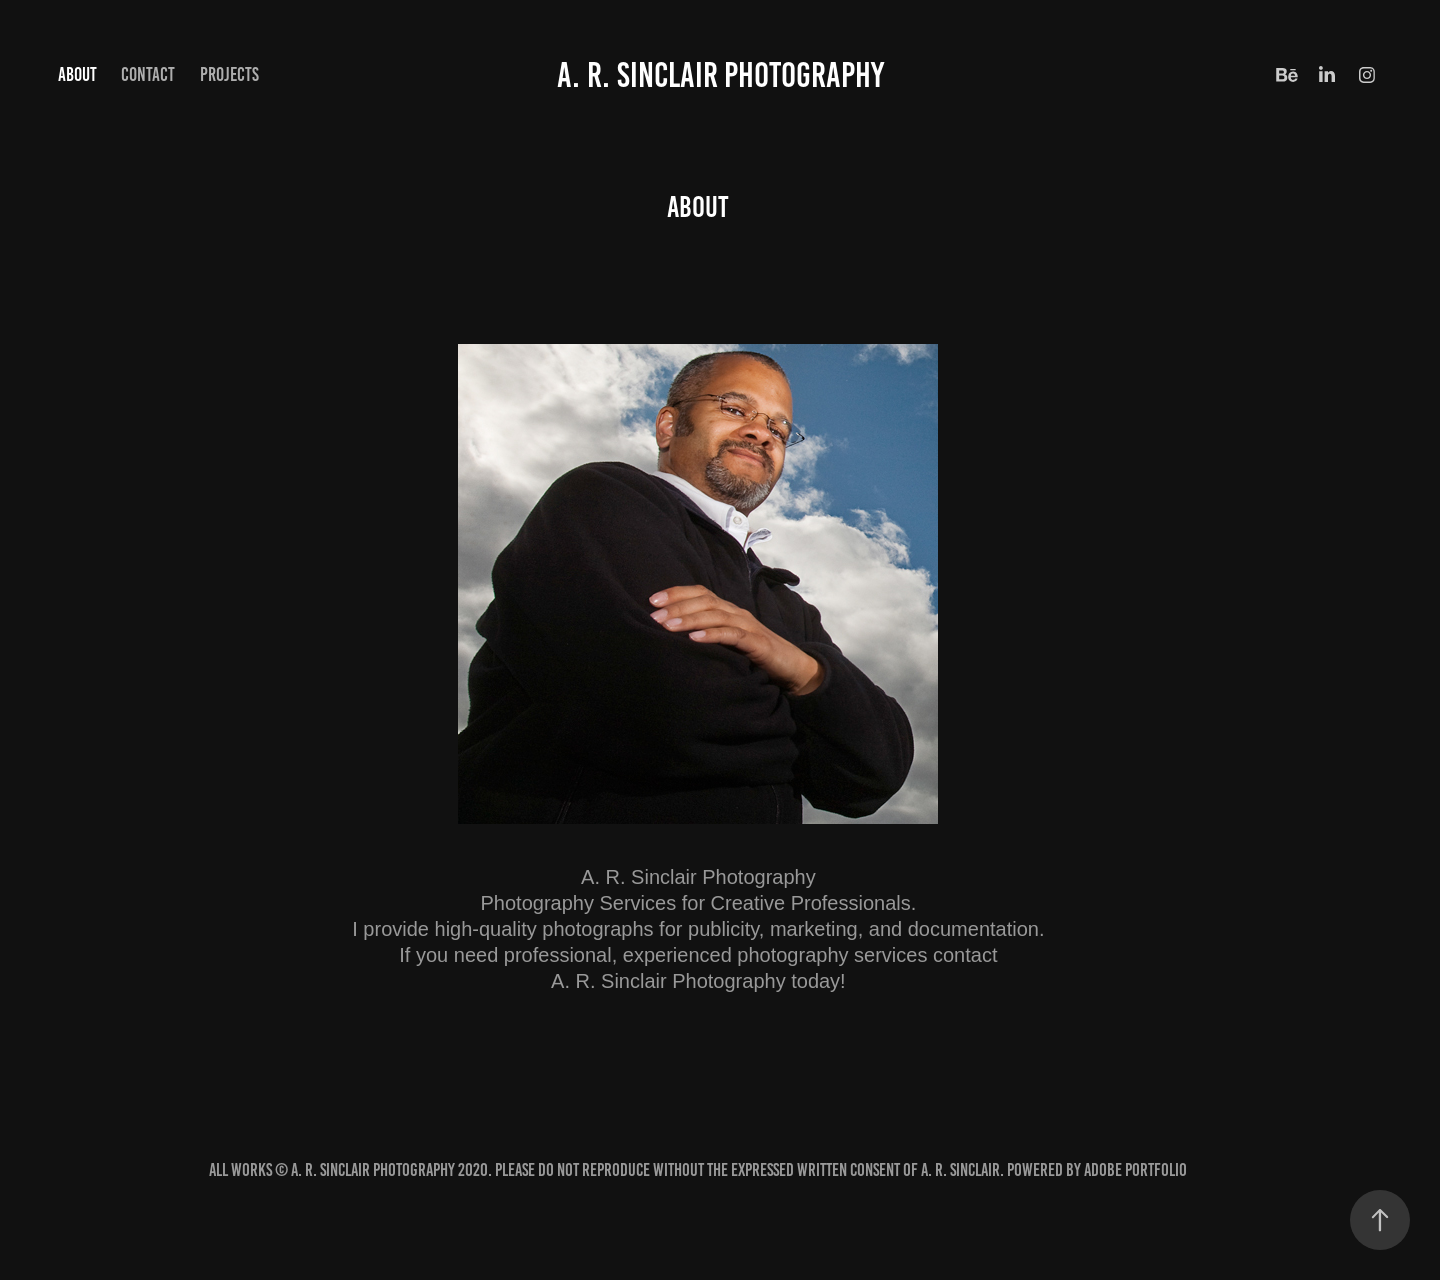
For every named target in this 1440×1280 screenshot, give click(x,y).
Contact (148, 74)
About (77, 74)
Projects (229, 74)
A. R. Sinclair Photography (720, 75)
